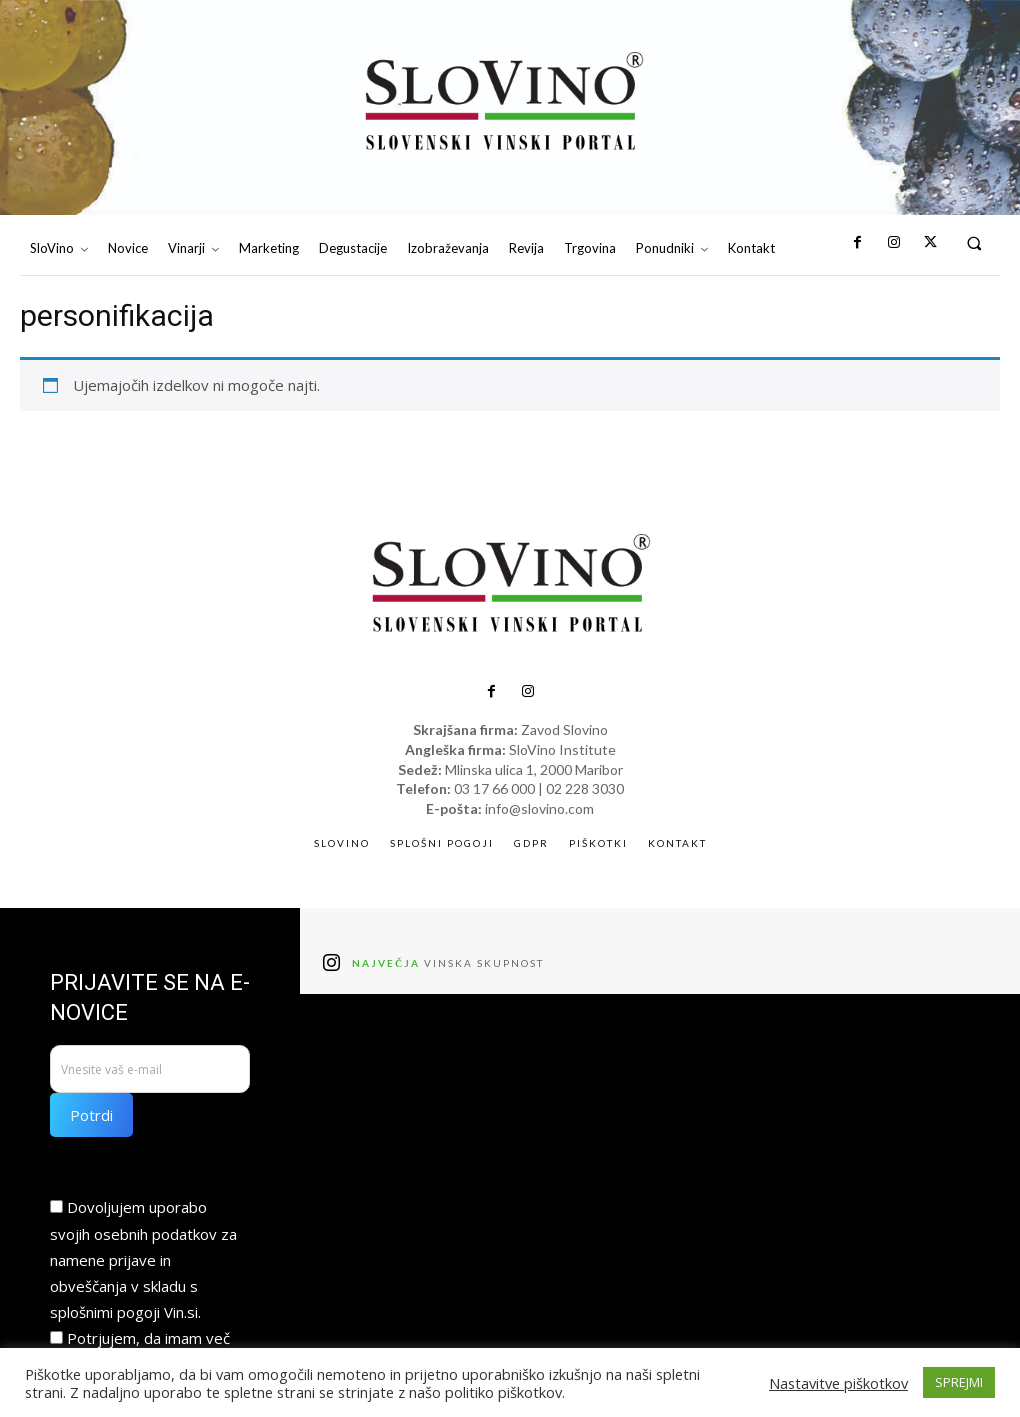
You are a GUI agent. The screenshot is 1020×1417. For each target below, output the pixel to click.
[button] (974, 242)
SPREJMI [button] (959, 1382)
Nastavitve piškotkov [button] (838, 1383)
